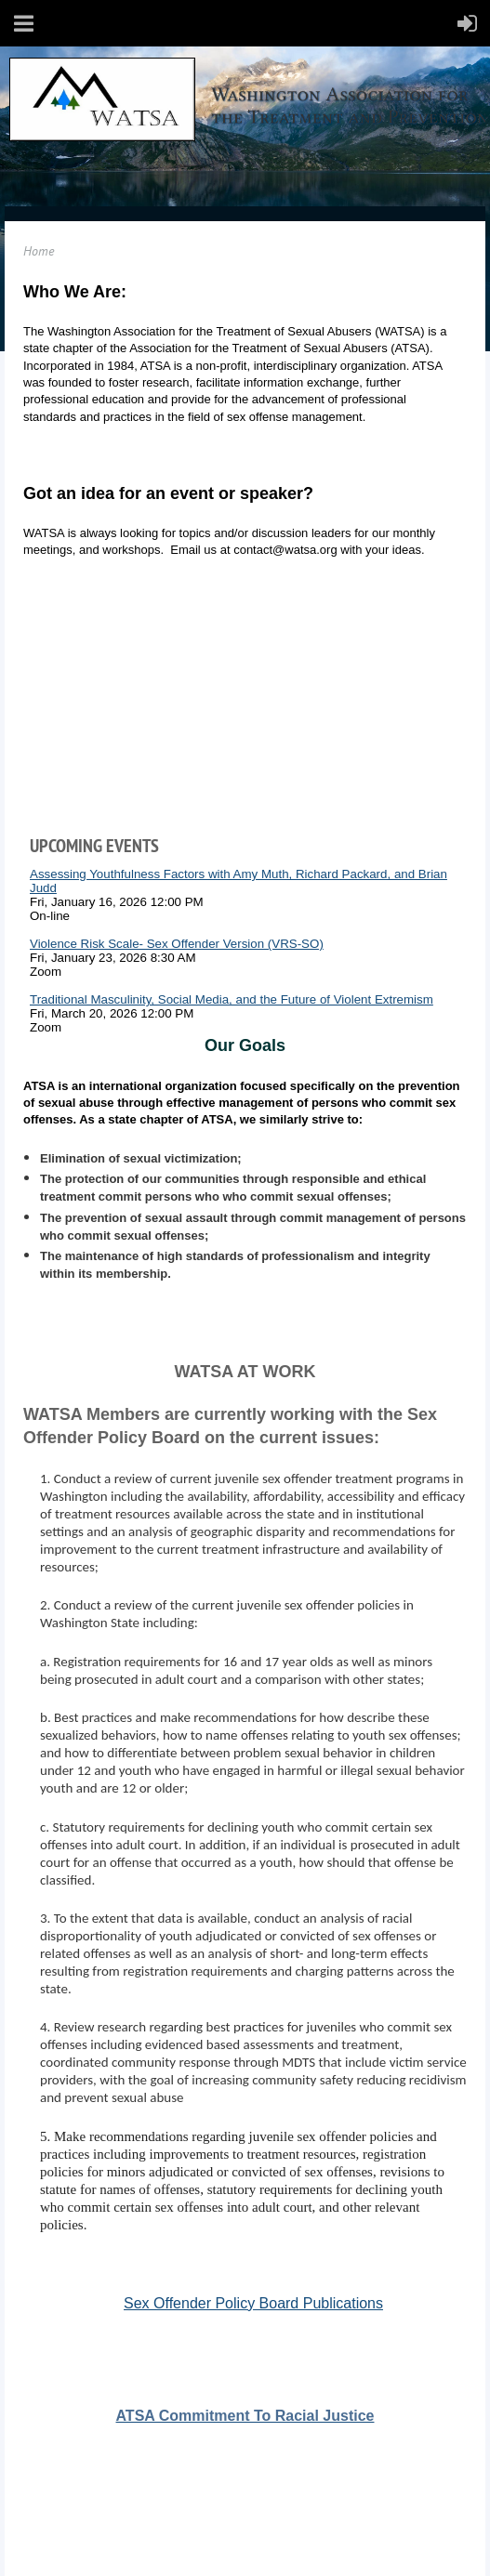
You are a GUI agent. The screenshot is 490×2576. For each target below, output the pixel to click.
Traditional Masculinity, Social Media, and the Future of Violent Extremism (231, 999)
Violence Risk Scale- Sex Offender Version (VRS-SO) (177, 944)
